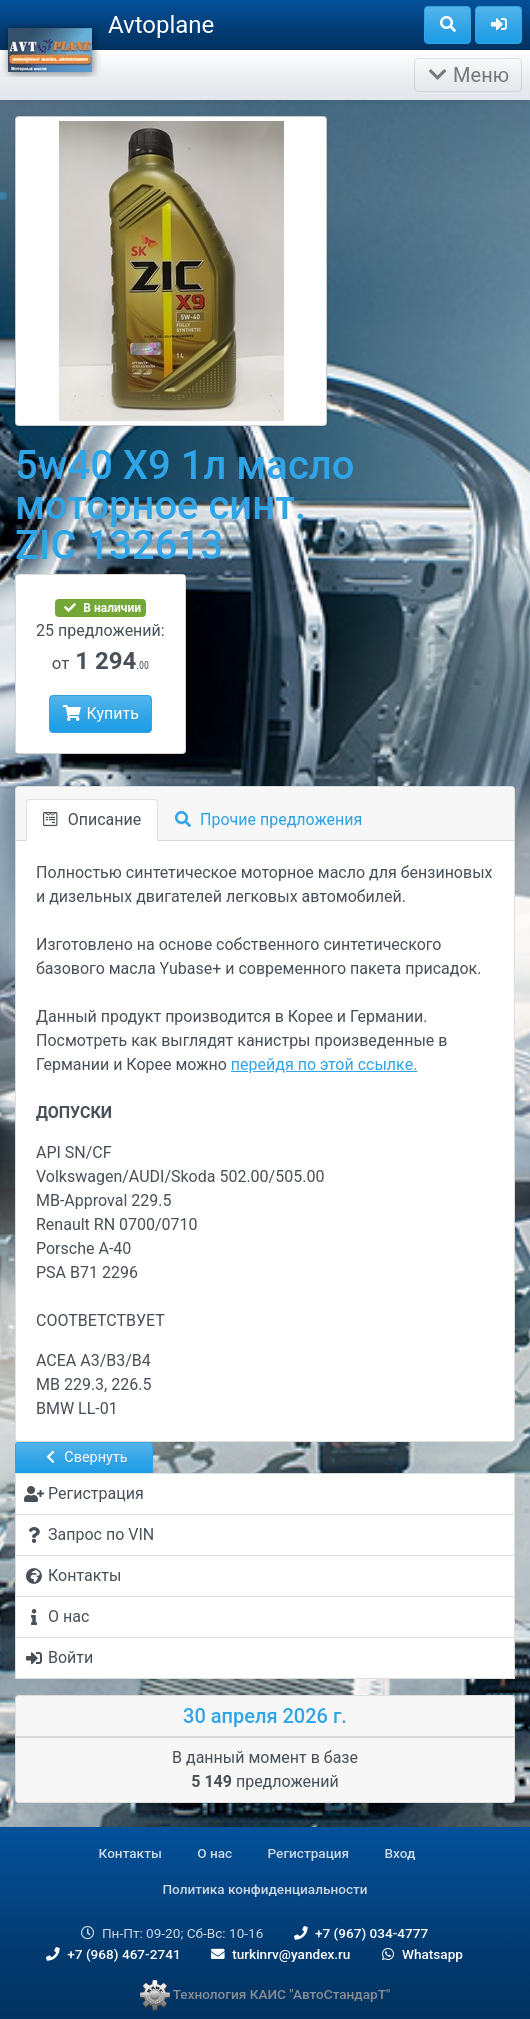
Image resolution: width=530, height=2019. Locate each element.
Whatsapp (420, 1954)
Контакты (130, 1853)
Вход (400, 1853)
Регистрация (309, 1853)
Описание (92, 819)
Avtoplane (161, 25)
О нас (214, 1853)
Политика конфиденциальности (264, 1889)
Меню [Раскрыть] (468, 75)
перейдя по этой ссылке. (324, 1064)
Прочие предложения (268, 819)
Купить (100, 713)
